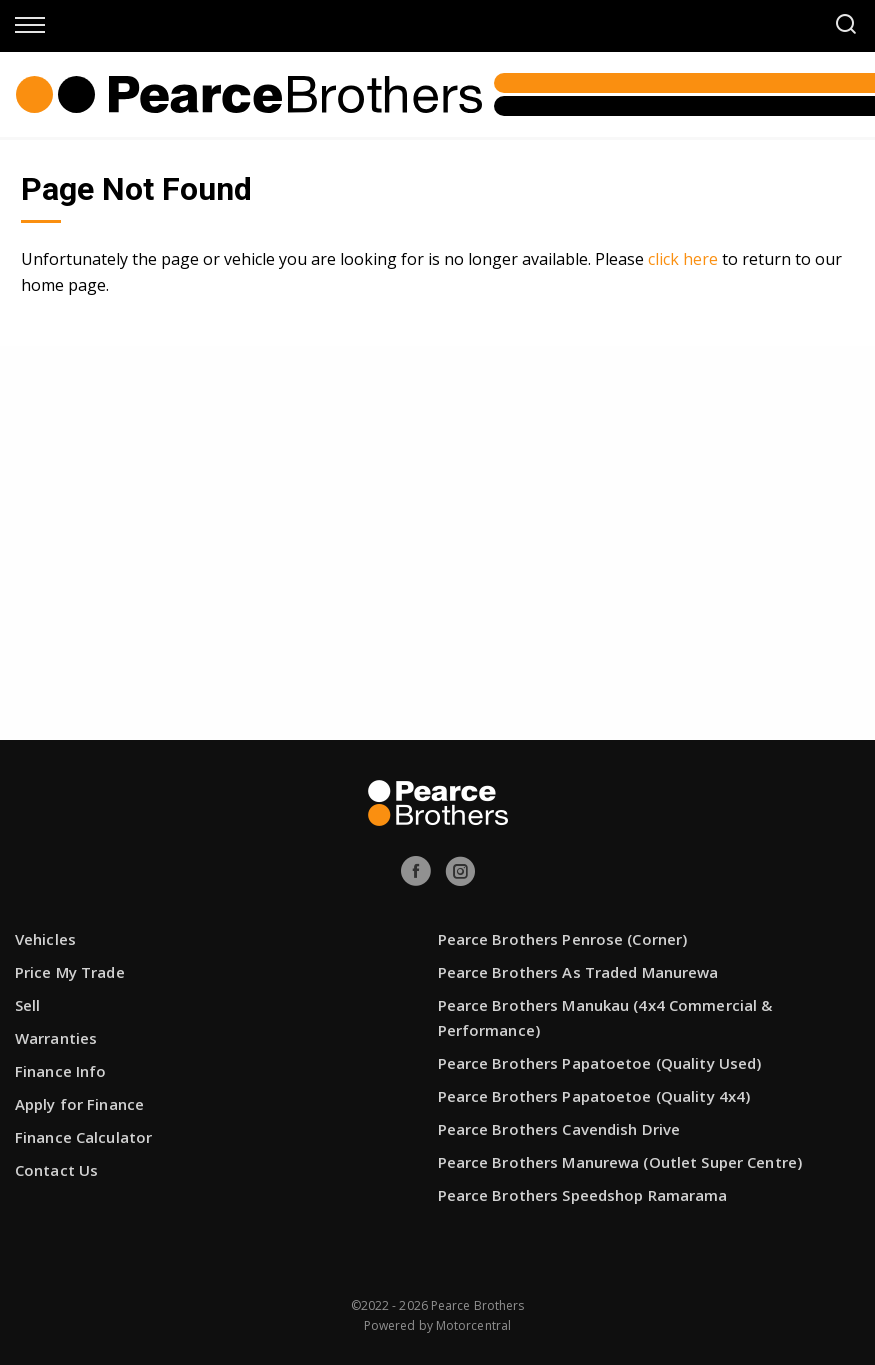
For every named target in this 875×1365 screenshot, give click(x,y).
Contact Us (56, 1170)
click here (683, 259)
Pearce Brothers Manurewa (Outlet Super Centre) (620, 1162)
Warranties (56, 1038)
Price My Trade (70, 972)
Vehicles (45, 939)
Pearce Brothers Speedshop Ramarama (583, 1195)
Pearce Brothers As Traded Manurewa (578, 972)
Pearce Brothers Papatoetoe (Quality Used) (600, 1063)
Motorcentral (473, 1325)
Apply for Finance (79, 1104)
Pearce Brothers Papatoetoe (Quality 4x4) (594, 1096)
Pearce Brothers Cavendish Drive (559, 1129)
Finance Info (60, 1071)
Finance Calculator (83, 1137)
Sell (27, 1005)
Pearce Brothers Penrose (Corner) (563, 939)
